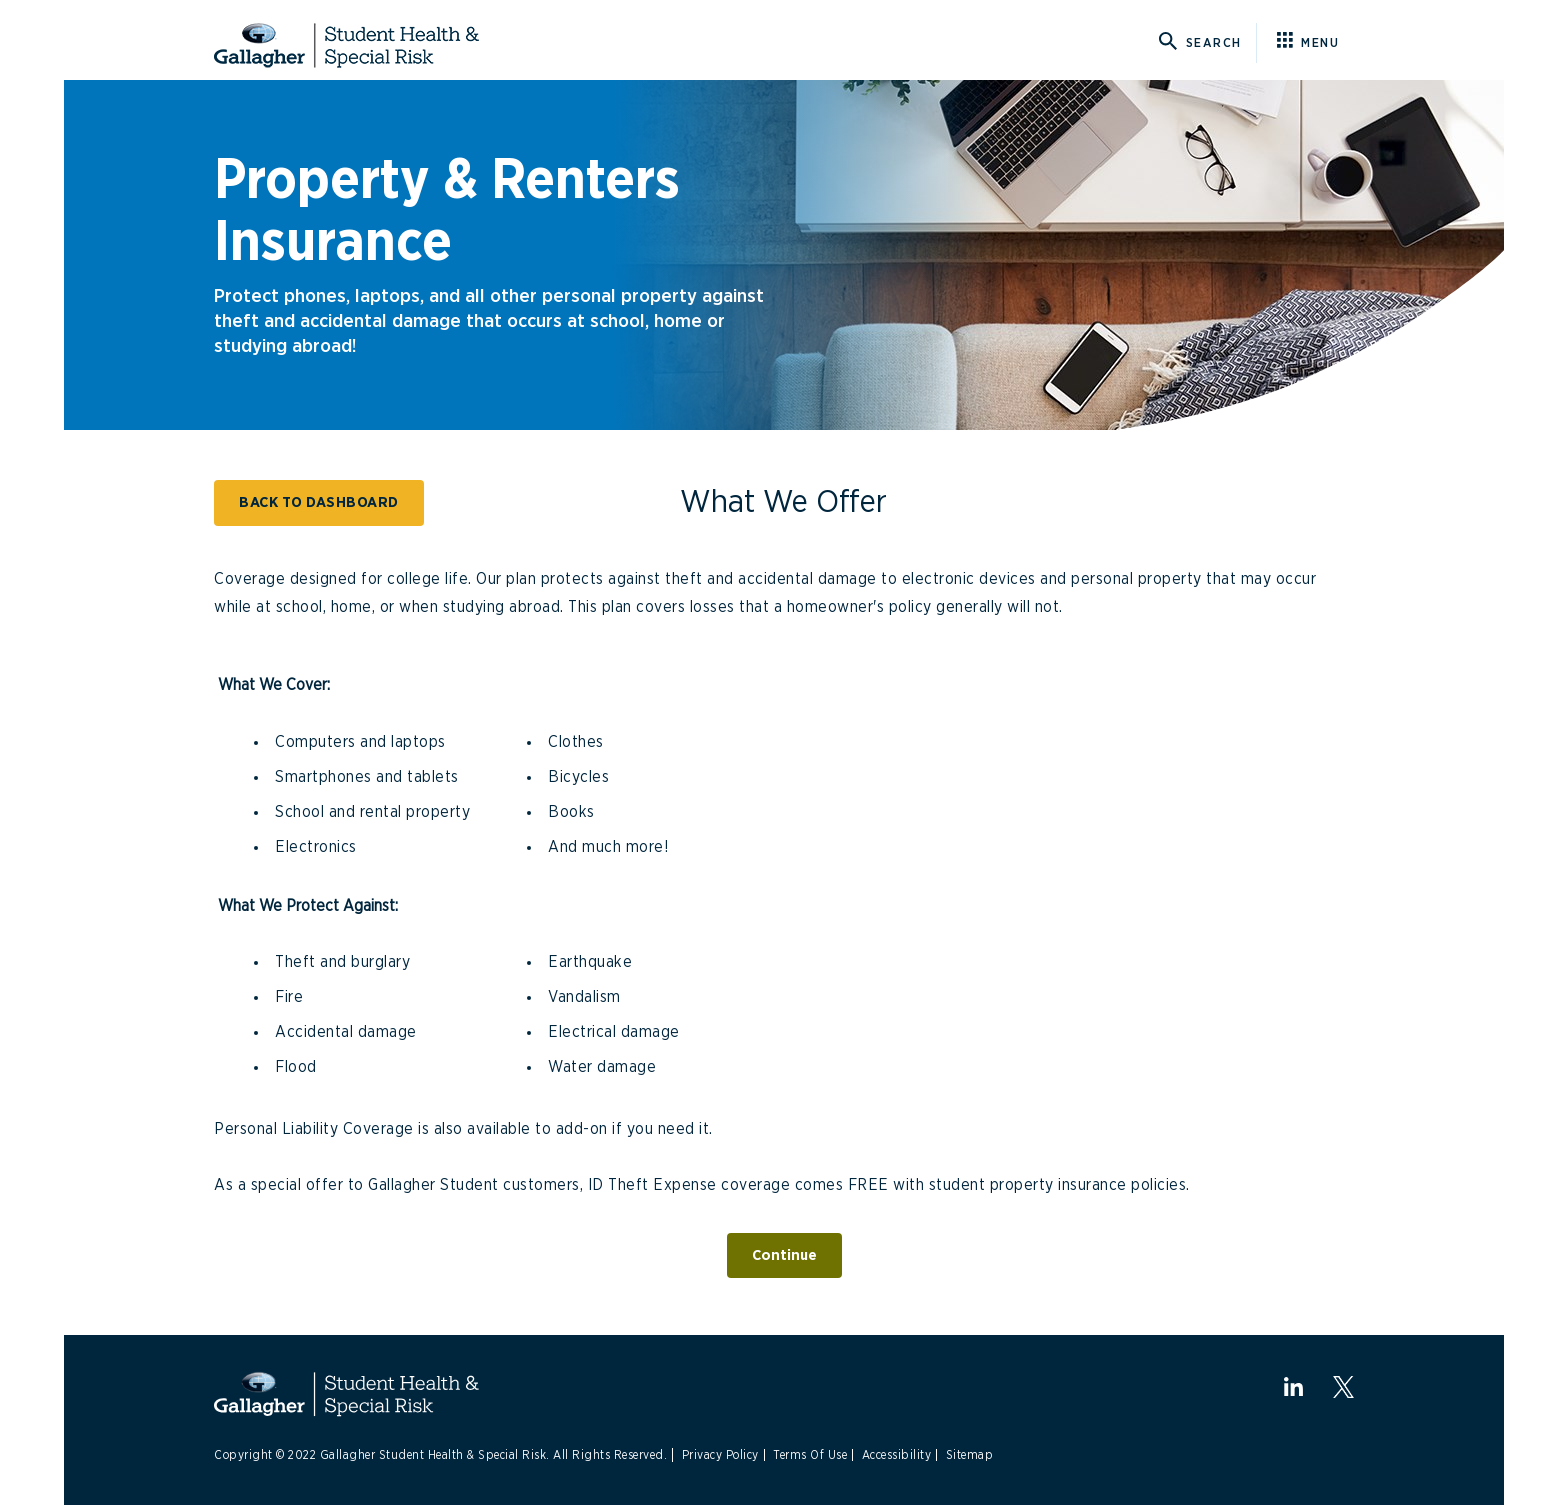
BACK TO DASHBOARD (319, 502)
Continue (784, 1255)
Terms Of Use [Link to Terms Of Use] (810, 1455)
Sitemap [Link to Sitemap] (970, 1455)
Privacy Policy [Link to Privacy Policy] (720, 1455)
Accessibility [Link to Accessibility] (897, 1455)
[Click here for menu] (1315, 43)
